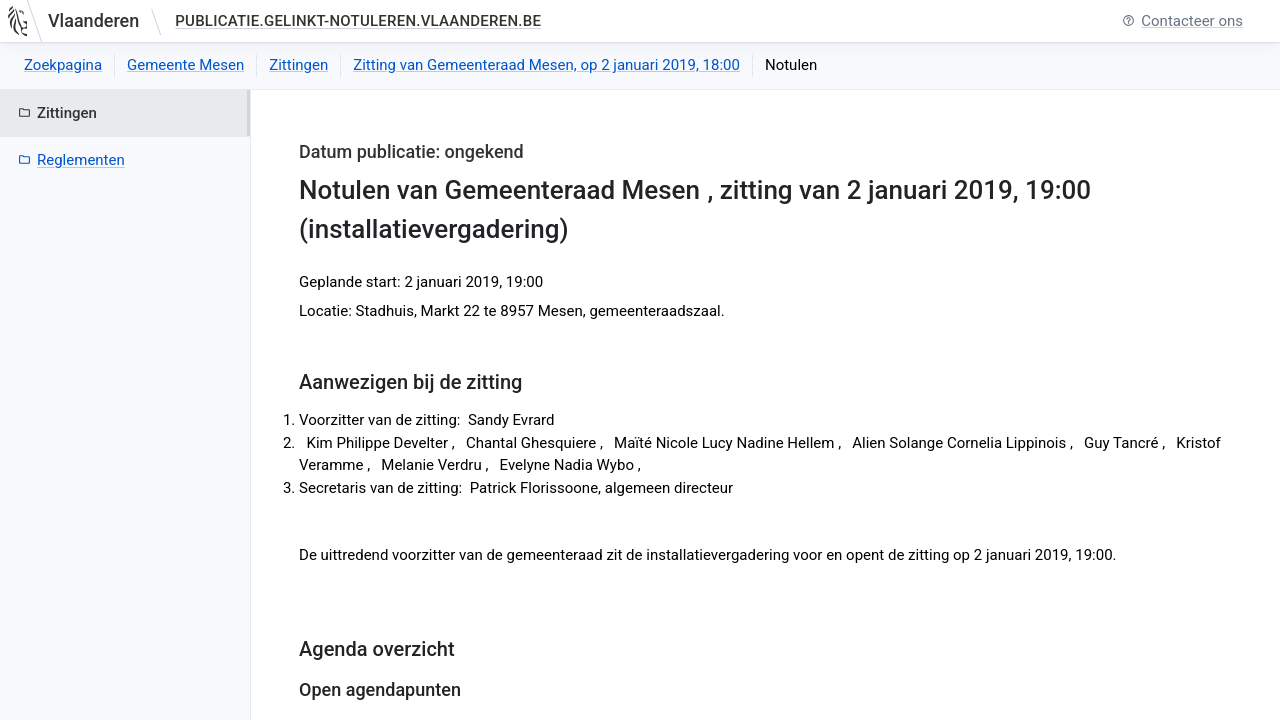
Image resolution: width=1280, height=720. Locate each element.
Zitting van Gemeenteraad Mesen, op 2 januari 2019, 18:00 (546, 65)
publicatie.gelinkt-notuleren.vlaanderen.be (358, 21)
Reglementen (71, 160)
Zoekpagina (63, 65)
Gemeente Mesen (185, 65)
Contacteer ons (1182, 21)
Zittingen (298, 65)
